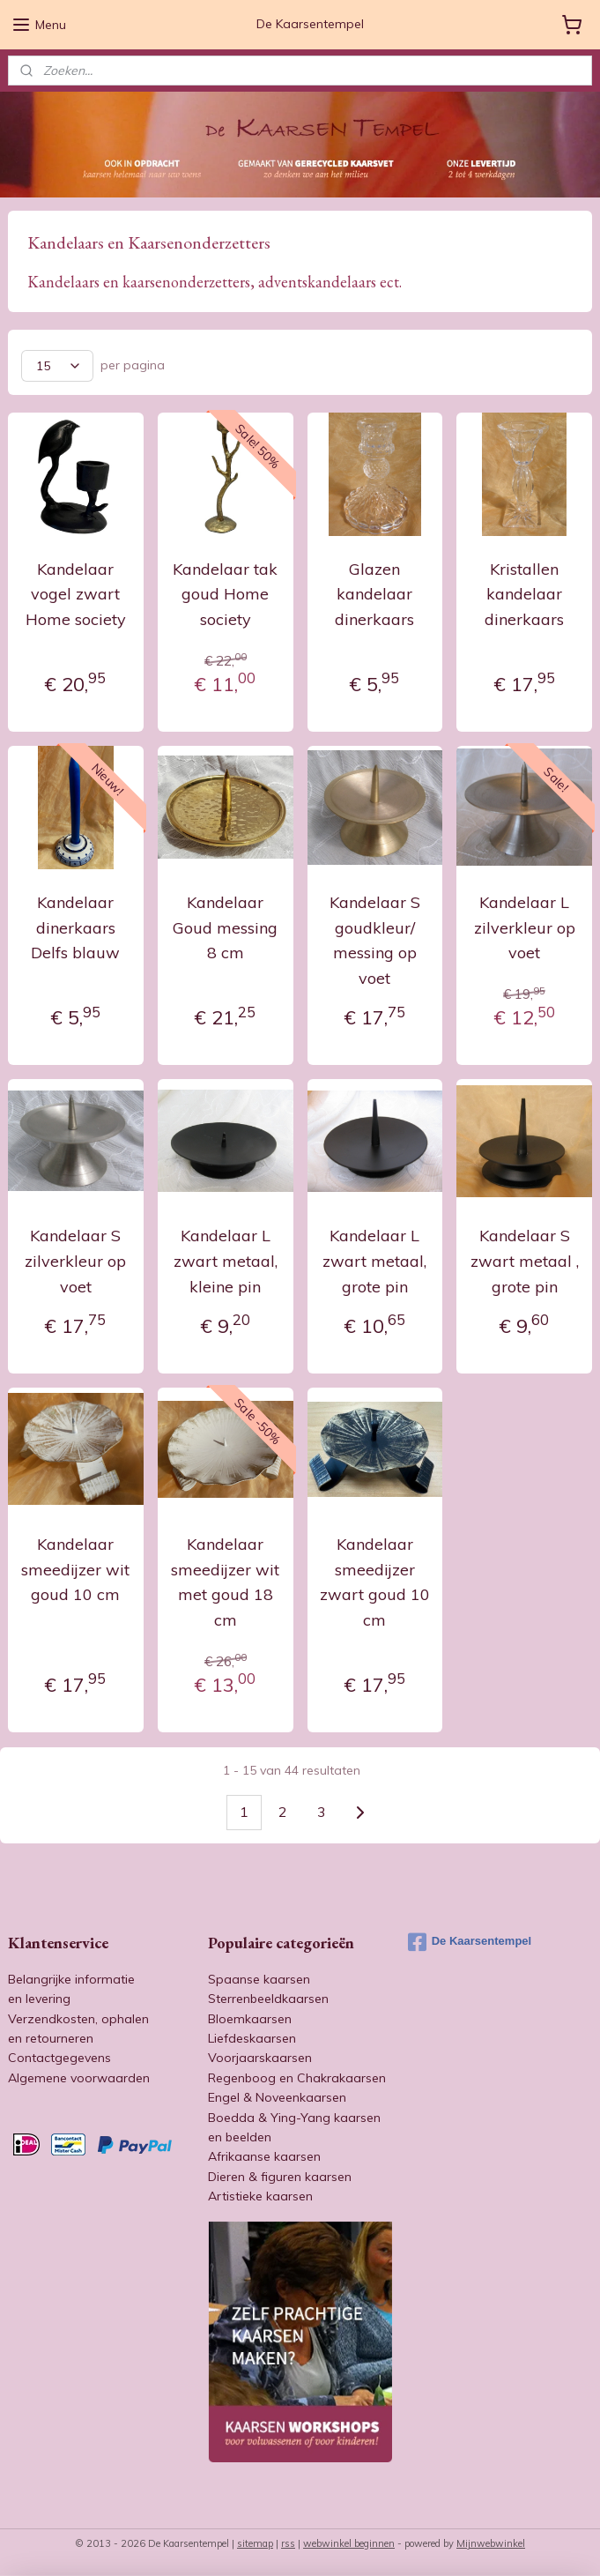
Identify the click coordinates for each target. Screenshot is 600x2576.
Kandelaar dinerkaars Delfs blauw (75, 928)
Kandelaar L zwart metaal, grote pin (374, 1261)
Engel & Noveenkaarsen (277, 2097)
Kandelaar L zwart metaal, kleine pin (226, 1261)
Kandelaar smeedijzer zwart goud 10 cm (375, 1582)
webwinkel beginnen (349, 2543)
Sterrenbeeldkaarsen (268, 1998)
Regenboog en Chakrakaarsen (297, 2078)
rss (288, 2543)
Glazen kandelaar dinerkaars (374, 594)
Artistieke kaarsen (260, 2196)
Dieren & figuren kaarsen (280, 2177)
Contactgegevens (59, 2058)
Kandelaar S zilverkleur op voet (75, 1261)
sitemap (255, 2543)
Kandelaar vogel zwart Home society (76, 594)
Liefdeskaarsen (252, 2038)
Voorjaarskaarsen (260, 2058)
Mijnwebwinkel (490, 2543)
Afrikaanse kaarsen (264, 2156)
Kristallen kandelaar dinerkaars (524, 594)
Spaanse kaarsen (259, 1979)
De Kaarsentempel (469, 1942)
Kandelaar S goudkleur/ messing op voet (375, 940)
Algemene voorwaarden (79, 2078)
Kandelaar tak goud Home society (225, 594)
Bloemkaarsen (250, 2019)
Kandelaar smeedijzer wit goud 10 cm (75, 1569)
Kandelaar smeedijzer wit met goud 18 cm (225, 1582)
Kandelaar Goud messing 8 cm (225, 928)
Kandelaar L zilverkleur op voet (524, 928)
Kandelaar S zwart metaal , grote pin (524, 1261)
